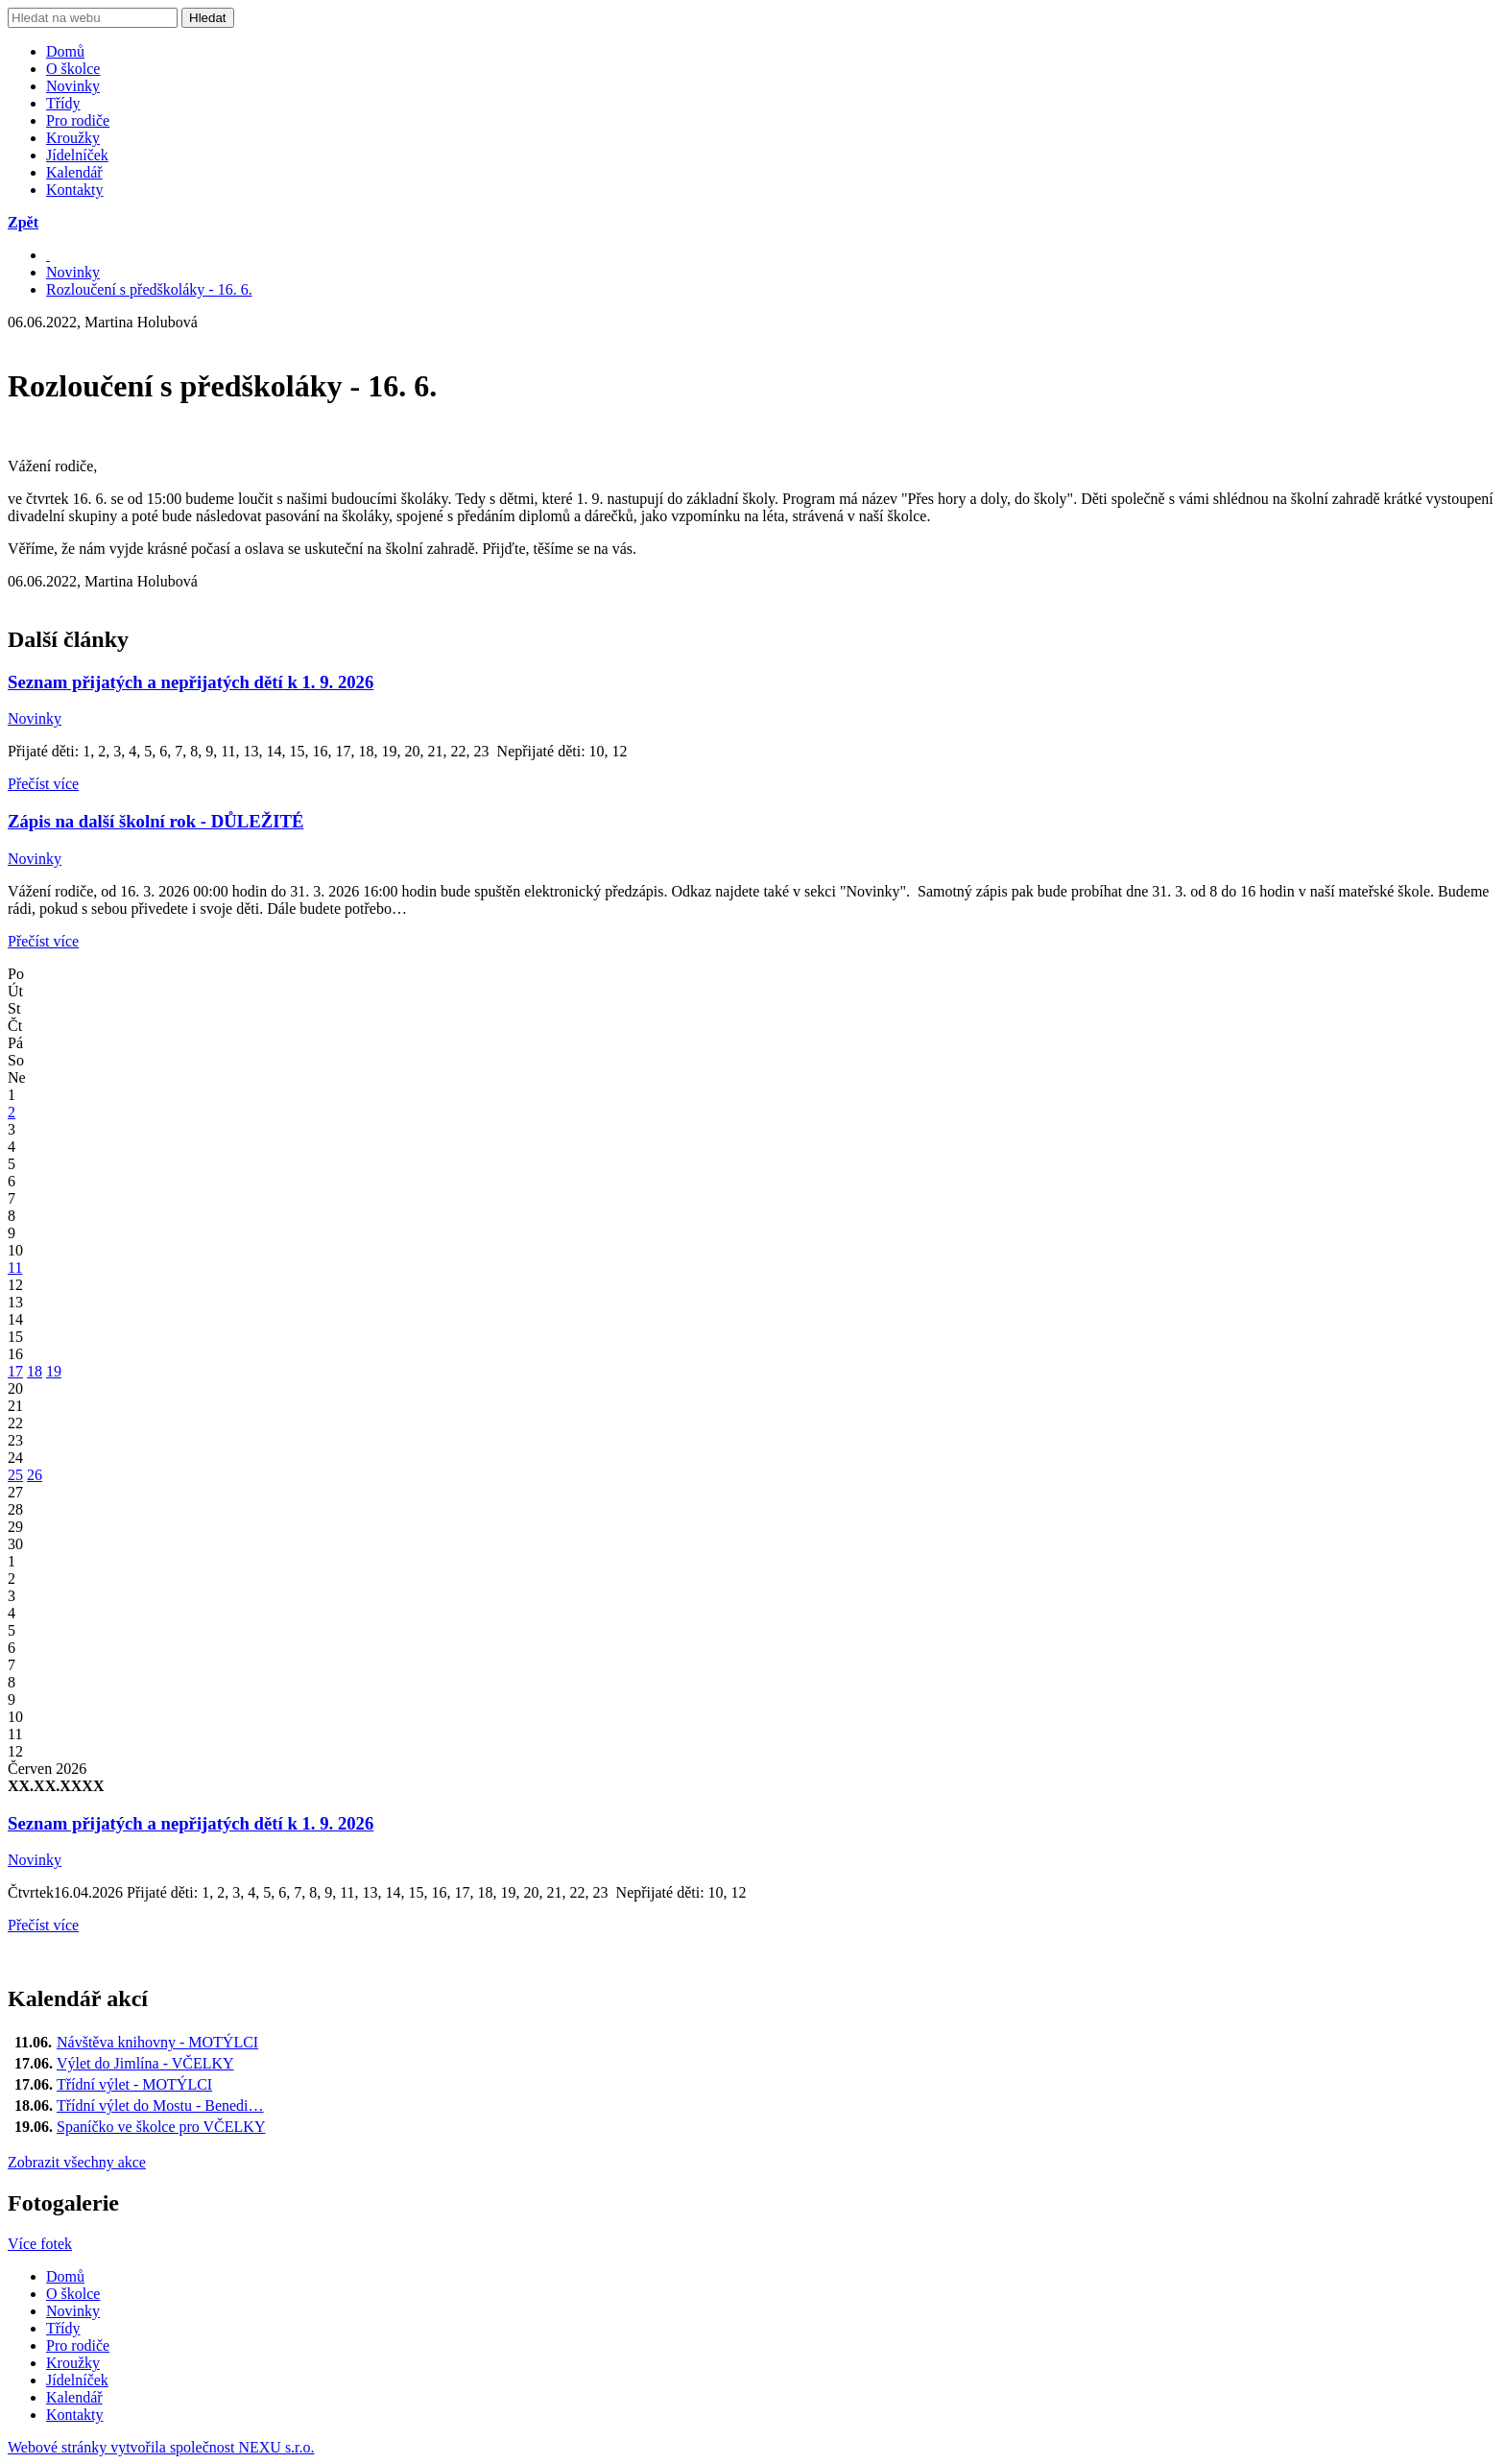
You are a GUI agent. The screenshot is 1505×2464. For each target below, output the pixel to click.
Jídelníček (77, 155)
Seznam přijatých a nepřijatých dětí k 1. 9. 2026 (190, 682)
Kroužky (73, 138)
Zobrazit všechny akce (77, 2162)
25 (15, 1475)
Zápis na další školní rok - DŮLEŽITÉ (155, 821)
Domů (65, 51)
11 (15, 1267)
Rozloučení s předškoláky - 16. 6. (149, 289)
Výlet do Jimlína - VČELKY (145, 2063)
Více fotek (40, 2244)
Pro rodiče (77, 120)
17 (15, 1371)
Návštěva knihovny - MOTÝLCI (157, 2042)
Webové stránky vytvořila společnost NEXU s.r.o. (161, 2447)
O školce (73, 68)
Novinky (73, 86)
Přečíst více (43, 784)
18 (34, 1371)
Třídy (63, 103)
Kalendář (74, 172)
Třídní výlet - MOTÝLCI (134, 2084)
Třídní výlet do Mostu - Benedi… (160, 2105)
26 (34, 1475)
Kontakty (75, 189)
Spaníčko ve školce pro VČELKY (161, 2126)
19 (53, 1371)
